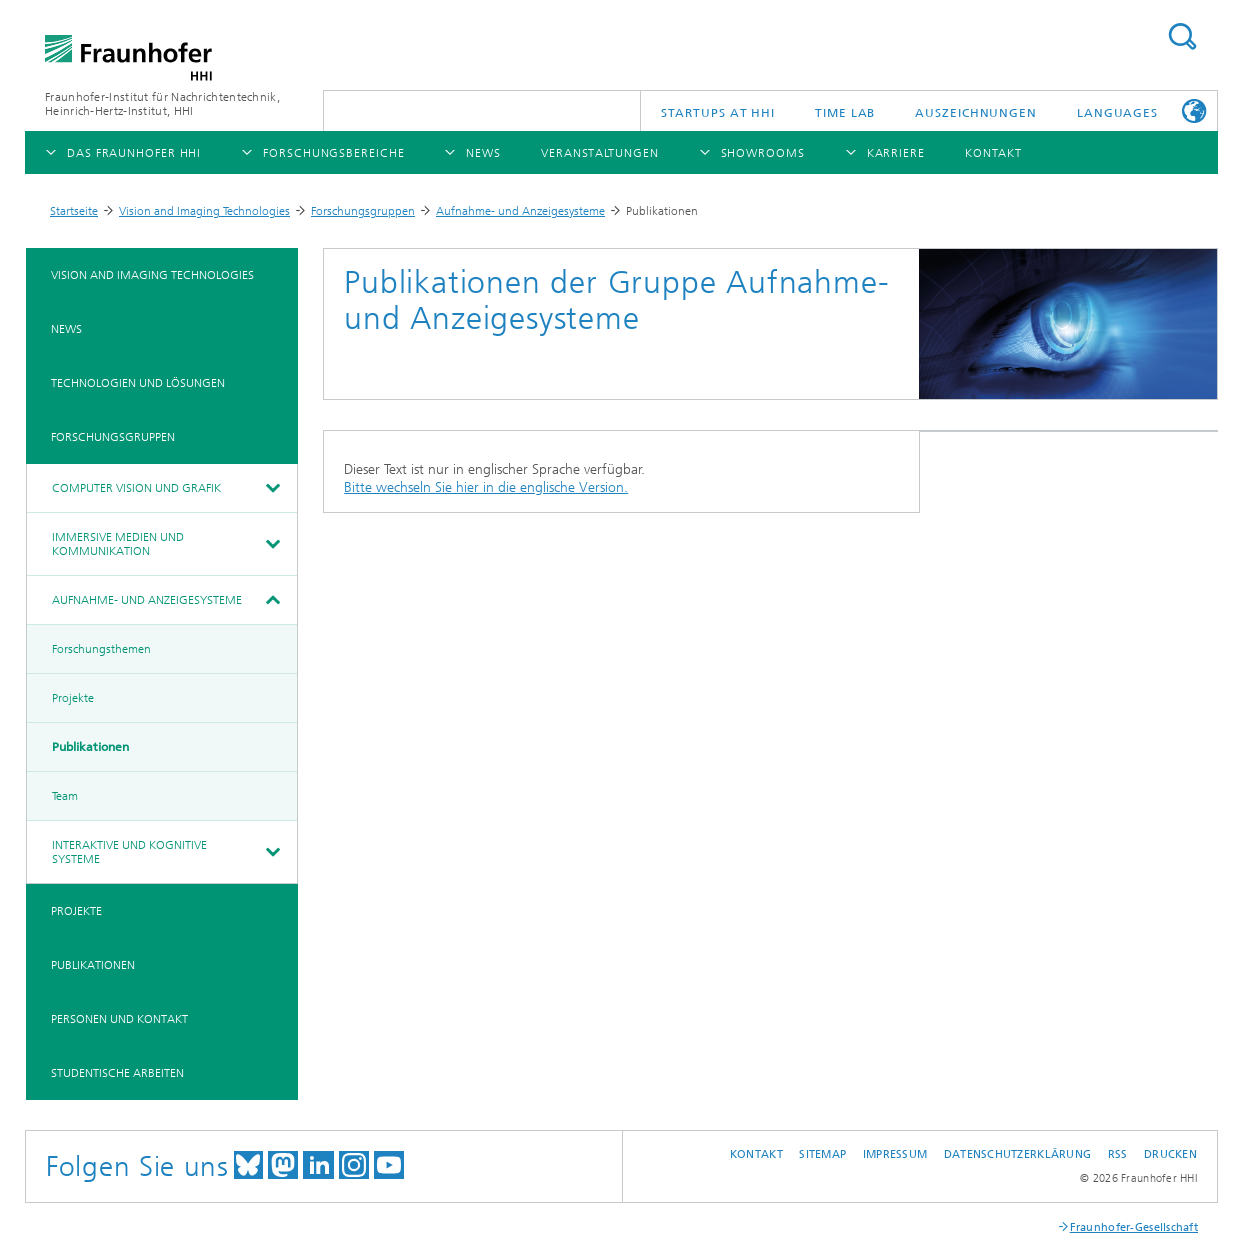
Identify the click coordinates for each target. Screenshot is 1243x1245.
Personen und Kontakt (119, 1019)
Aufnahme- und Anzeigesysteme (520, 211)
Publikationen (90, 747)
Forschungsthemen (101, 649)
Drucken (1170, 1154)
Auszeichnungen (976, 113)
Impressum (895, 1154)
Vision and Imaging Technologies (204, 211)
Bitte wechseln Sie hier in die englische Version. (486, 487)
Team (65, 796)
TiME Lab (845, 113)
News (66, 329)
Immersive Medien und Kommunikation (118, 544)
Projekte (73, 698)
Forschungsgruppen (363, 211)
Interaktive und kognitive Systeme (129, 852)
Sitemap (822, 1154)
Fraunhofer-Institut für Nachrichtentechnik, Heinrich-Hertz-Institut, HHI (162, 104)
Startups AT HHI (718, 113)
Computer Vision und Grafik (136, 488)
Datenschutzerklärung (1018, 1154)
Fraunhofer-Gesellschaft (1134, 1227)
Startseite (74, 211)
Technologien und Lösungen (138, 383)
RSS (1118, 1154)
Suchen (1182, 36)
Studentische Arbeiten (117, 1073)
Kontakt (756, 1154)
